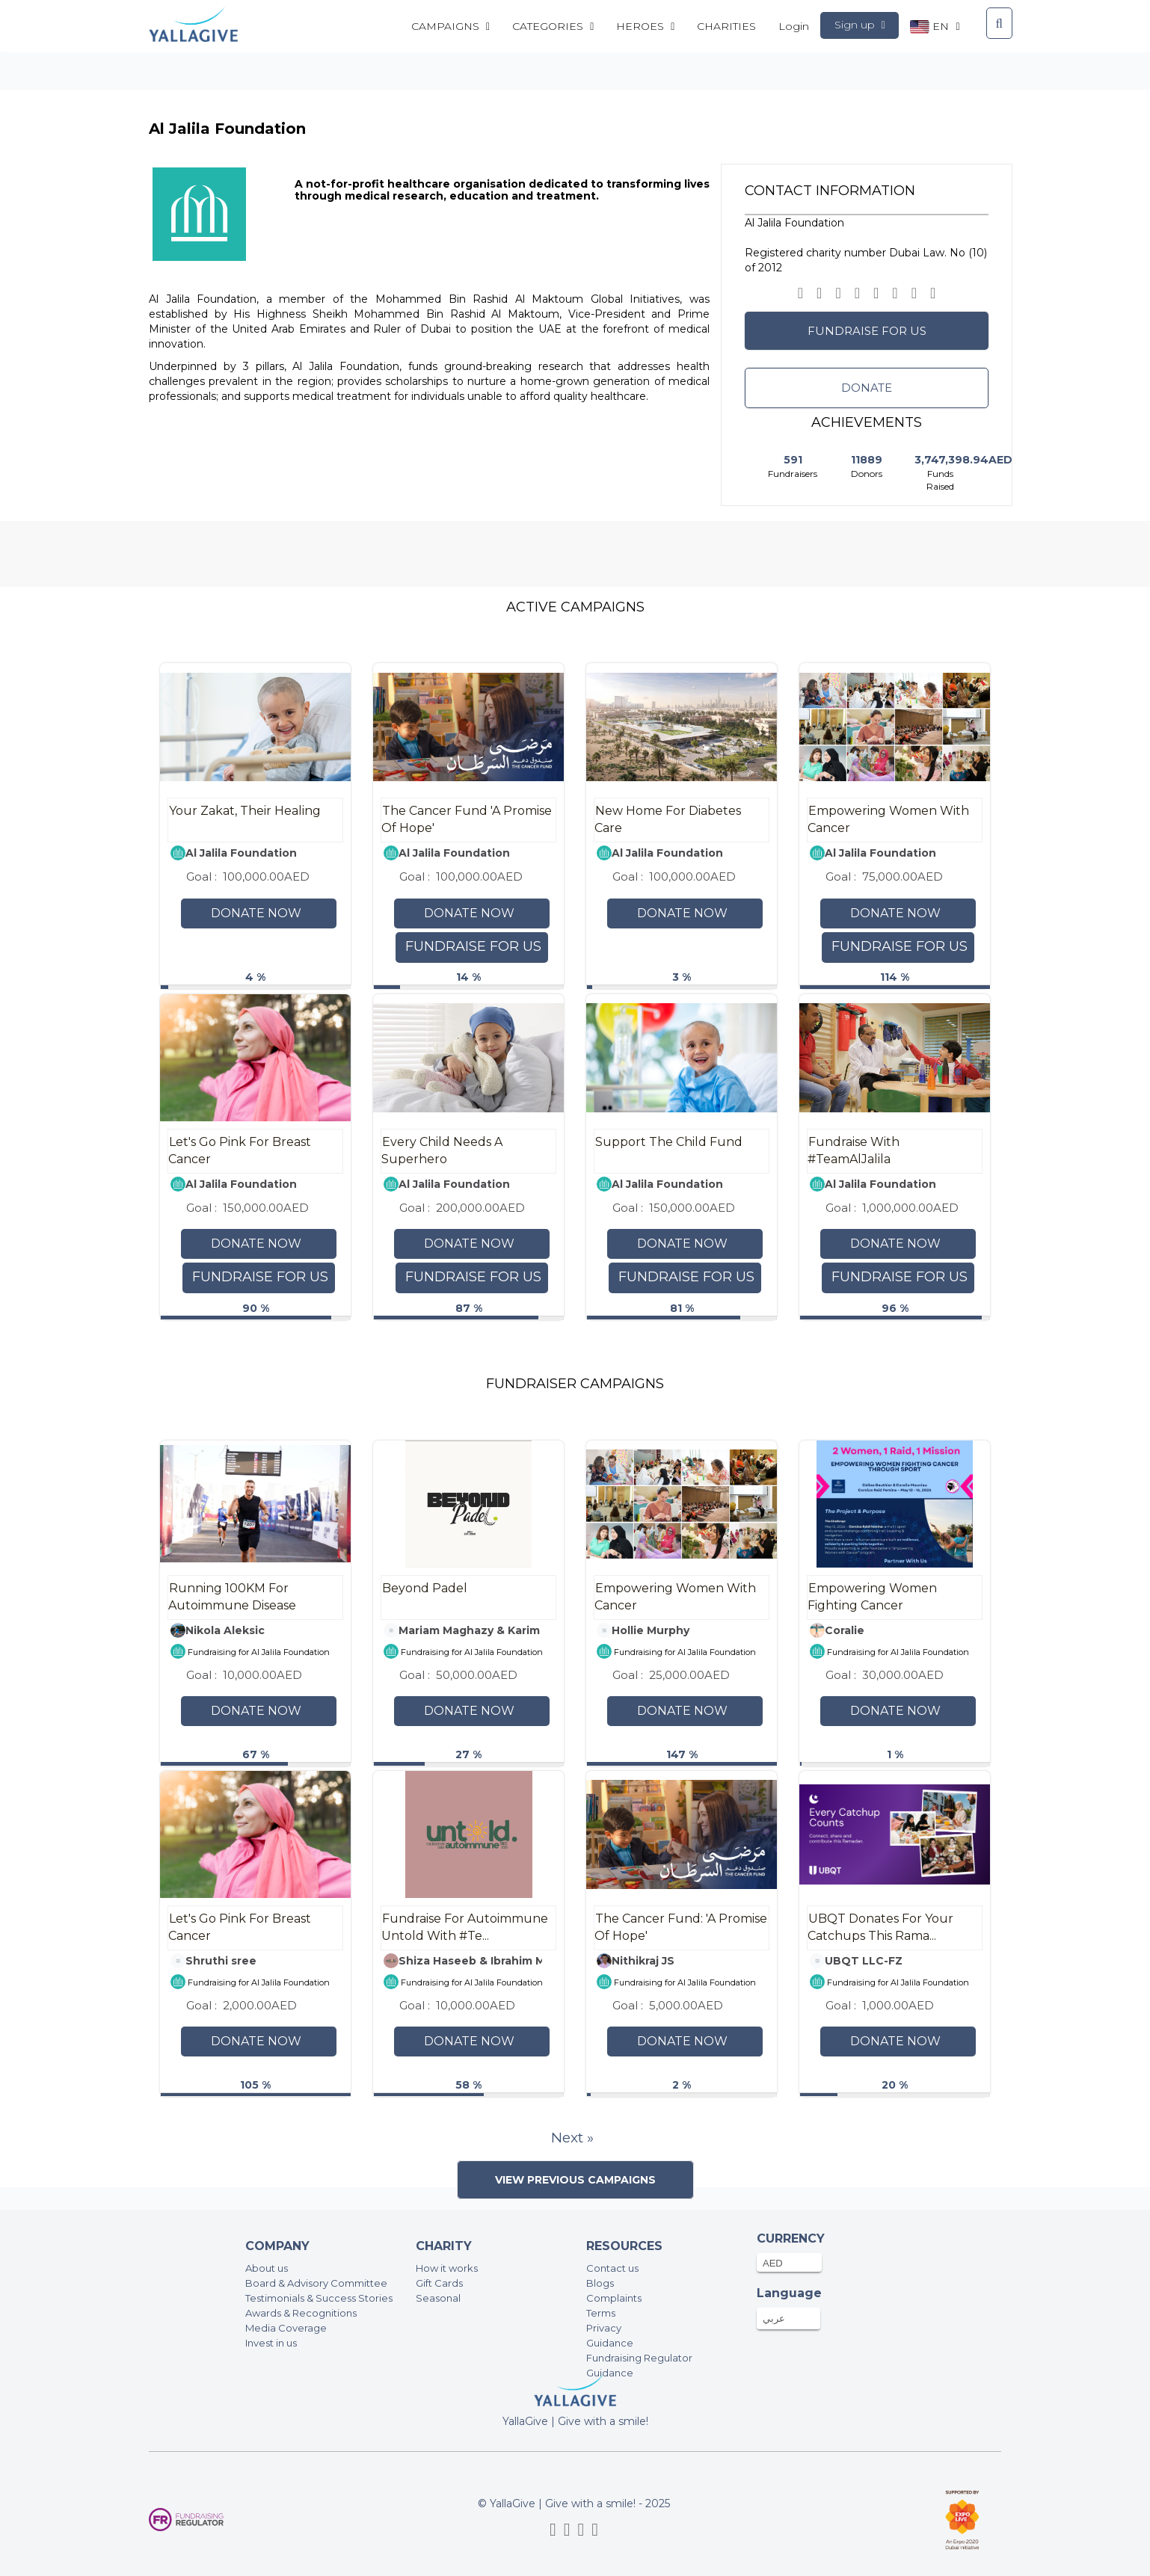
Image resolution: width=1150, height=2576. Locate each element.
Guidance (609, 2343)
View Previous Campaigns (575, 2180)
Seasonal (438, 2298)
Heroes (645, 26)
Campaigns (450, 26)
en (934, 26)
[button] (838, 293)
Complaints (614, 2298)
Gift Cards (439, 2283)
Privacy (603, 2328)
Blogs (600, 2283)
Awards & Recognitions (301, 2313)
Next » (572, 2137)
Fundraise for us (867, 331)
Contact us (612, 2268)
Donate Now (256, 913)
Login (793, 26)
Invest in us (271, 2343)
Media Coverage (286, 2328)
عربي (774, 2318)
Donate (866, 387)
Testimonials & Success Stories (319, 2298)
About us (266, 2268)
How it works (447, 2268)
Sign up (859, 24)
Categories (553, 26)
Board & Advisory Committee (316, 2283)
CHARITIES (726, 26)
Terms (600, 2313)
